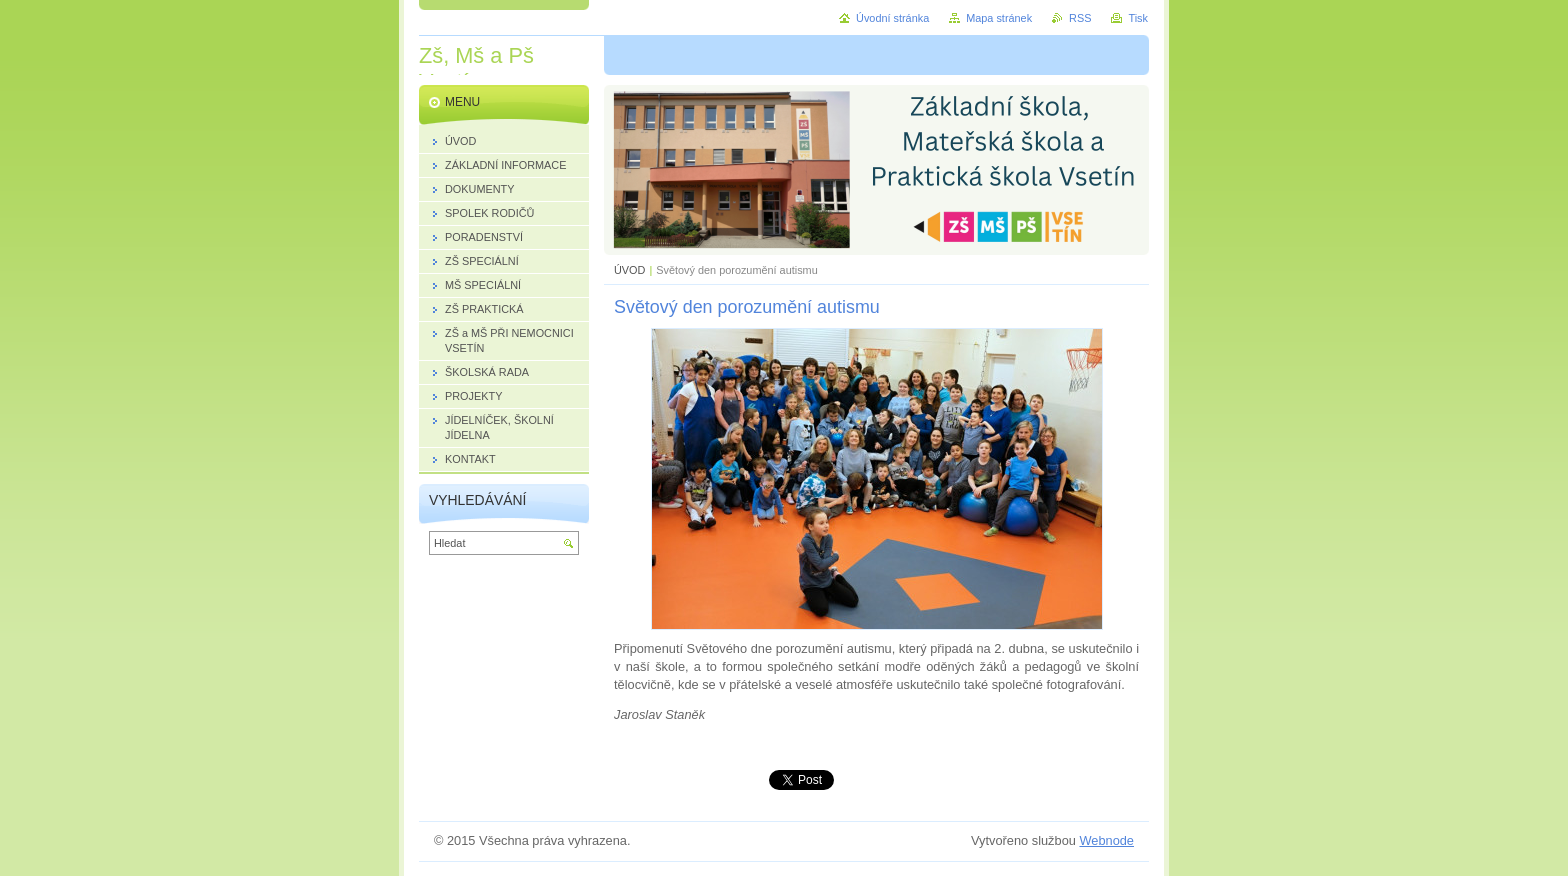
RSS (1080, 18)
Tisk (1138, 18)
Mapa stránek (999, 18)
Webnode (1106, 840)
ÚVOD (629, 270)
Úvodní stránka (892, 18)
